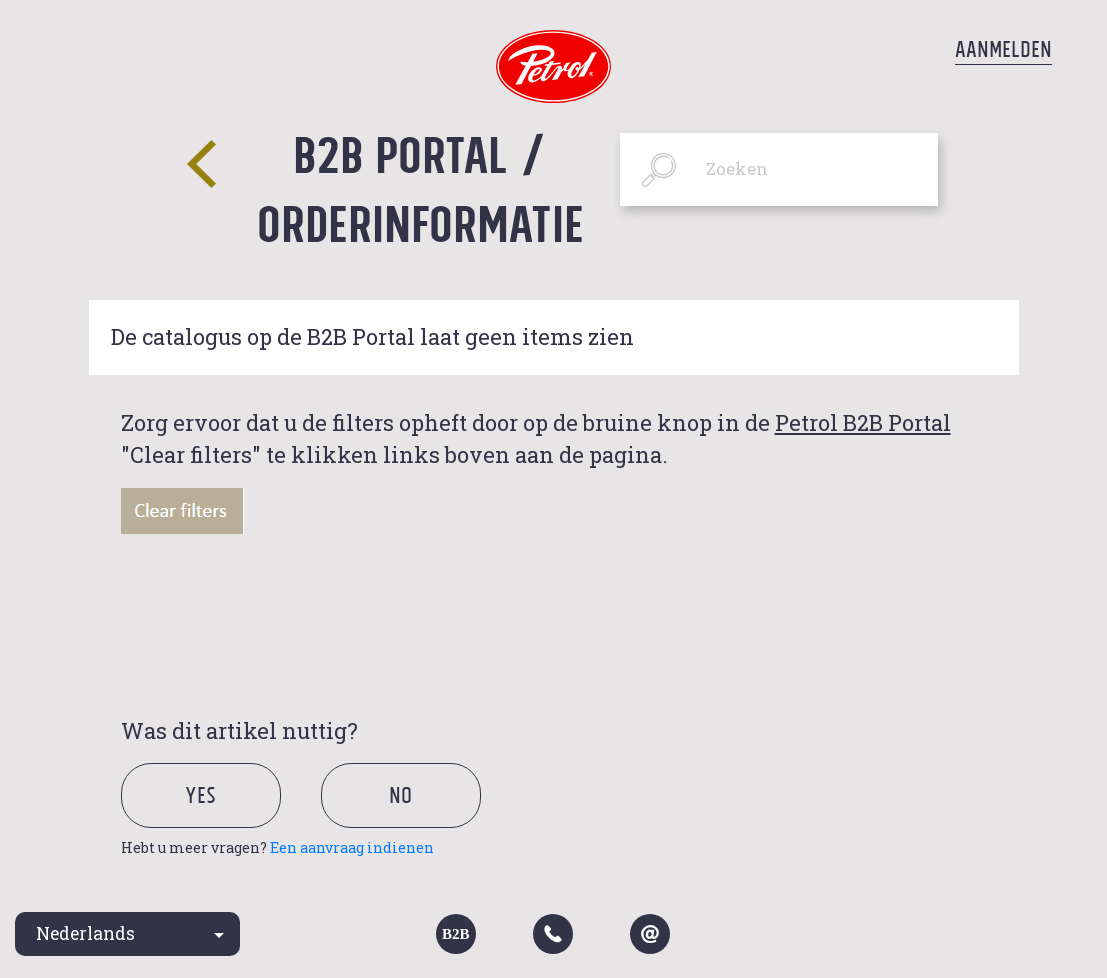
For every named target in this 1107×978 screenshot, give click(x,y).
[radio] (218, 819)
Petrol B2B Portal (863, 422)
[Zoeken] (779, 169)
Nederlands (85, 933)
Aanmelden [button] (1003, 49)
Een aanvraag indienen (352, 847)
